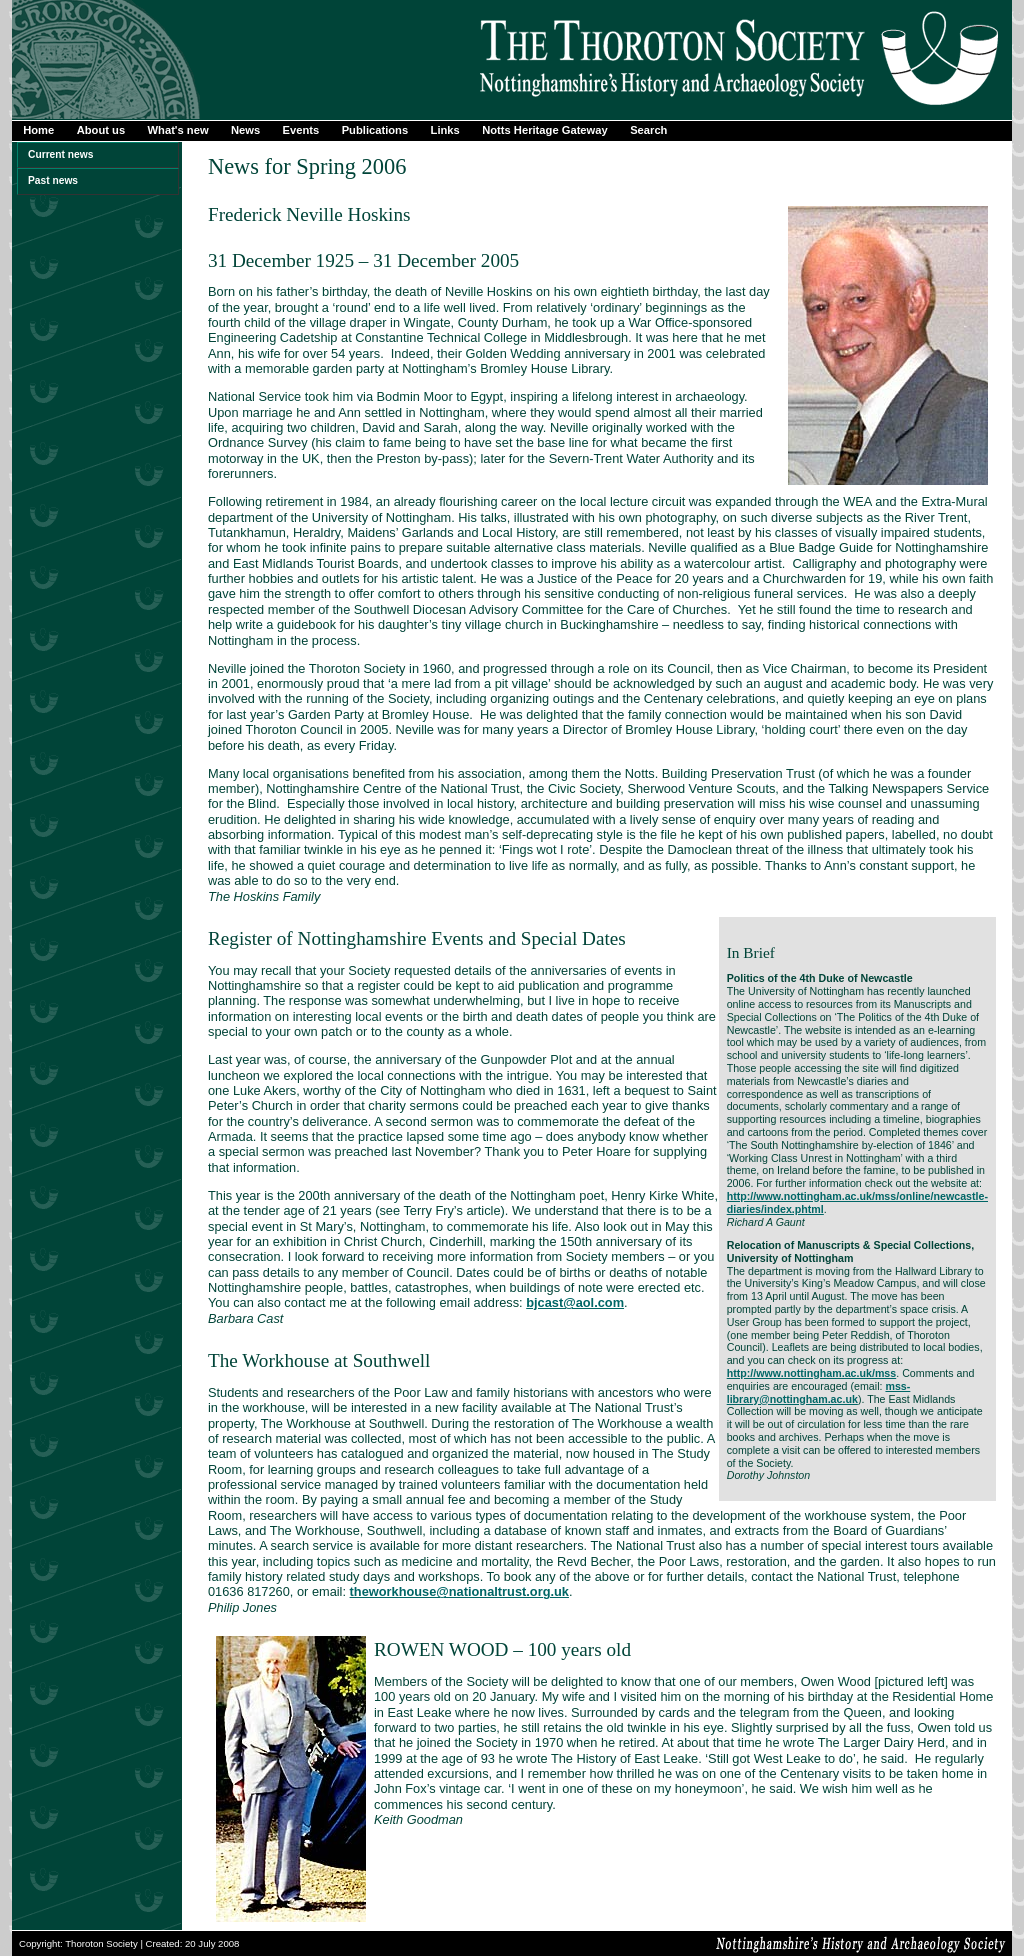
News (245, 130)
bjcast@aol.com (575, 1302)
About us (101, 130)
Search (648, 130)
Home (38, 130)
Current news (60, 154)
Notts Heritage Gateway (545, 130)
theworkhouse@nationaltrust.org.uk (459, 1591)
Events (301, 130)
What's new (178, 130)
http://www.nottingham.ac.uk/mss (812, 1373)
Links (445, 130)
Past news (53, 180)
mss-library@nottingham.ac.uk (819, 1392)
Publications (375, 130)
